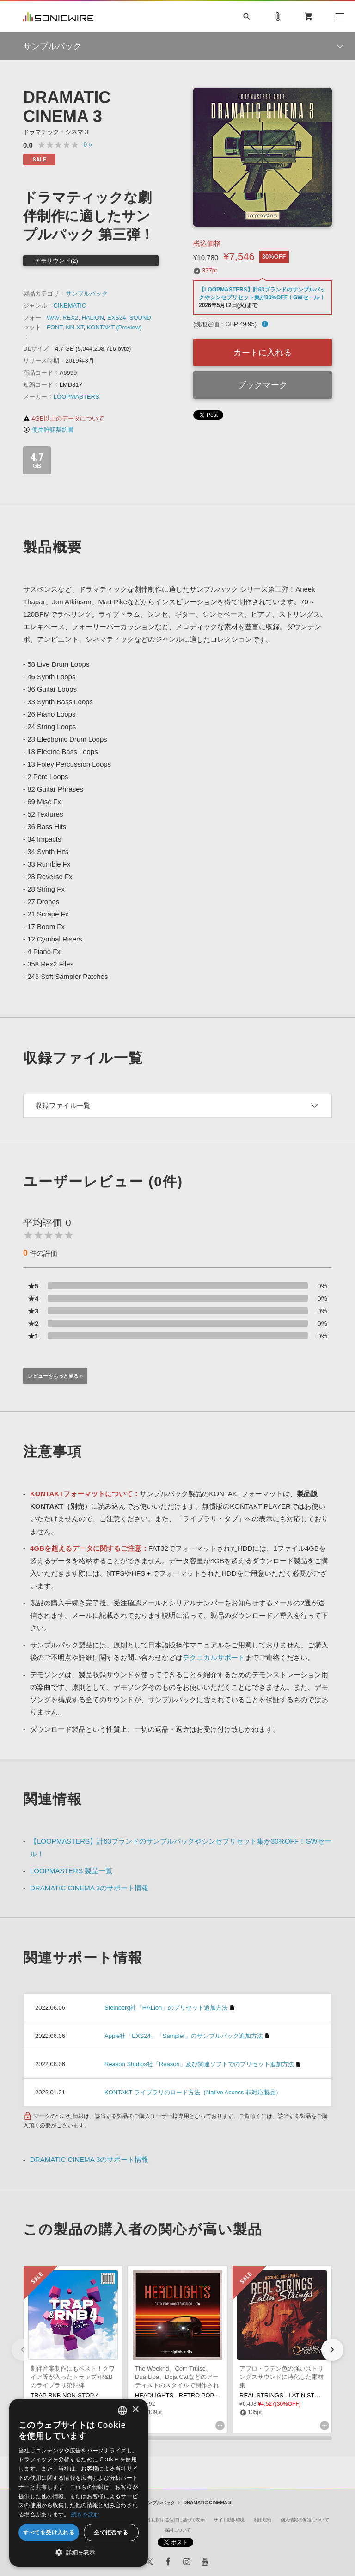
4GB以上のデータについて (63, 418)
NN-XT (74, 327)
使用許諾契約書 (48, 429)
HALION (92, 317)
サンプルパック (87, 293)
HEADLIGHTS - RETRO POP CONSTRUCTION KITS (207, 2395)
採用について (178, 2530)
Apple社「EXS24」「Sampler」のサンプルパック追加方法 (183, 2035)
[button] (332, 2350)
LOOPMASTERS (76, 396)
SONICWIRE (58, 16)
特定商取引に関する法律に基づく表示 (167, 2519)
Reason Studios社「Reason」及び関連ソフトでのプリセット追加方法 (199, 2064)
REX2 (70, 317)
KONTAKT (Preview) (114, 327)
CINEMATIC (70, 305)
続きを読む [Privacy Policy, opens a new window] (85, 2514)
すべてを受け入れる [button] (49, 2532)
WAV (53, 317)
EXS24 (116, 317)
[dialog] (78, 2483)
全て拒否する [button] (111, 2532)
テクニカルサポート (214, 1657)
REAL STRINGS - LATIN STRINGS (286, 2395)
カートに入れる (262, 352)
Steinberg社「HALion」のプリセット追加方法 (166, 2007)
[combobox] (122, 2410)
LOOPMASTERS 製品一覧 (71, 1871)
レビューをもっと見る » (55, 1376)
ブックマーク (263, 385)
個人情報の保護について (305, 2519)
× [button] (135, 2409)
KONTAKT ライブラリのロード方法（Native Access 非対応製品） (193, 2092)
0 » (88, 144)
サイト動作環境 (229, 2519)
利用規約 (262, 2519)
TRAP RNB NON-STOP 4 (65, 2395)
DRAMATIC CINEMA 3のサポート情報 (89, 1888)
